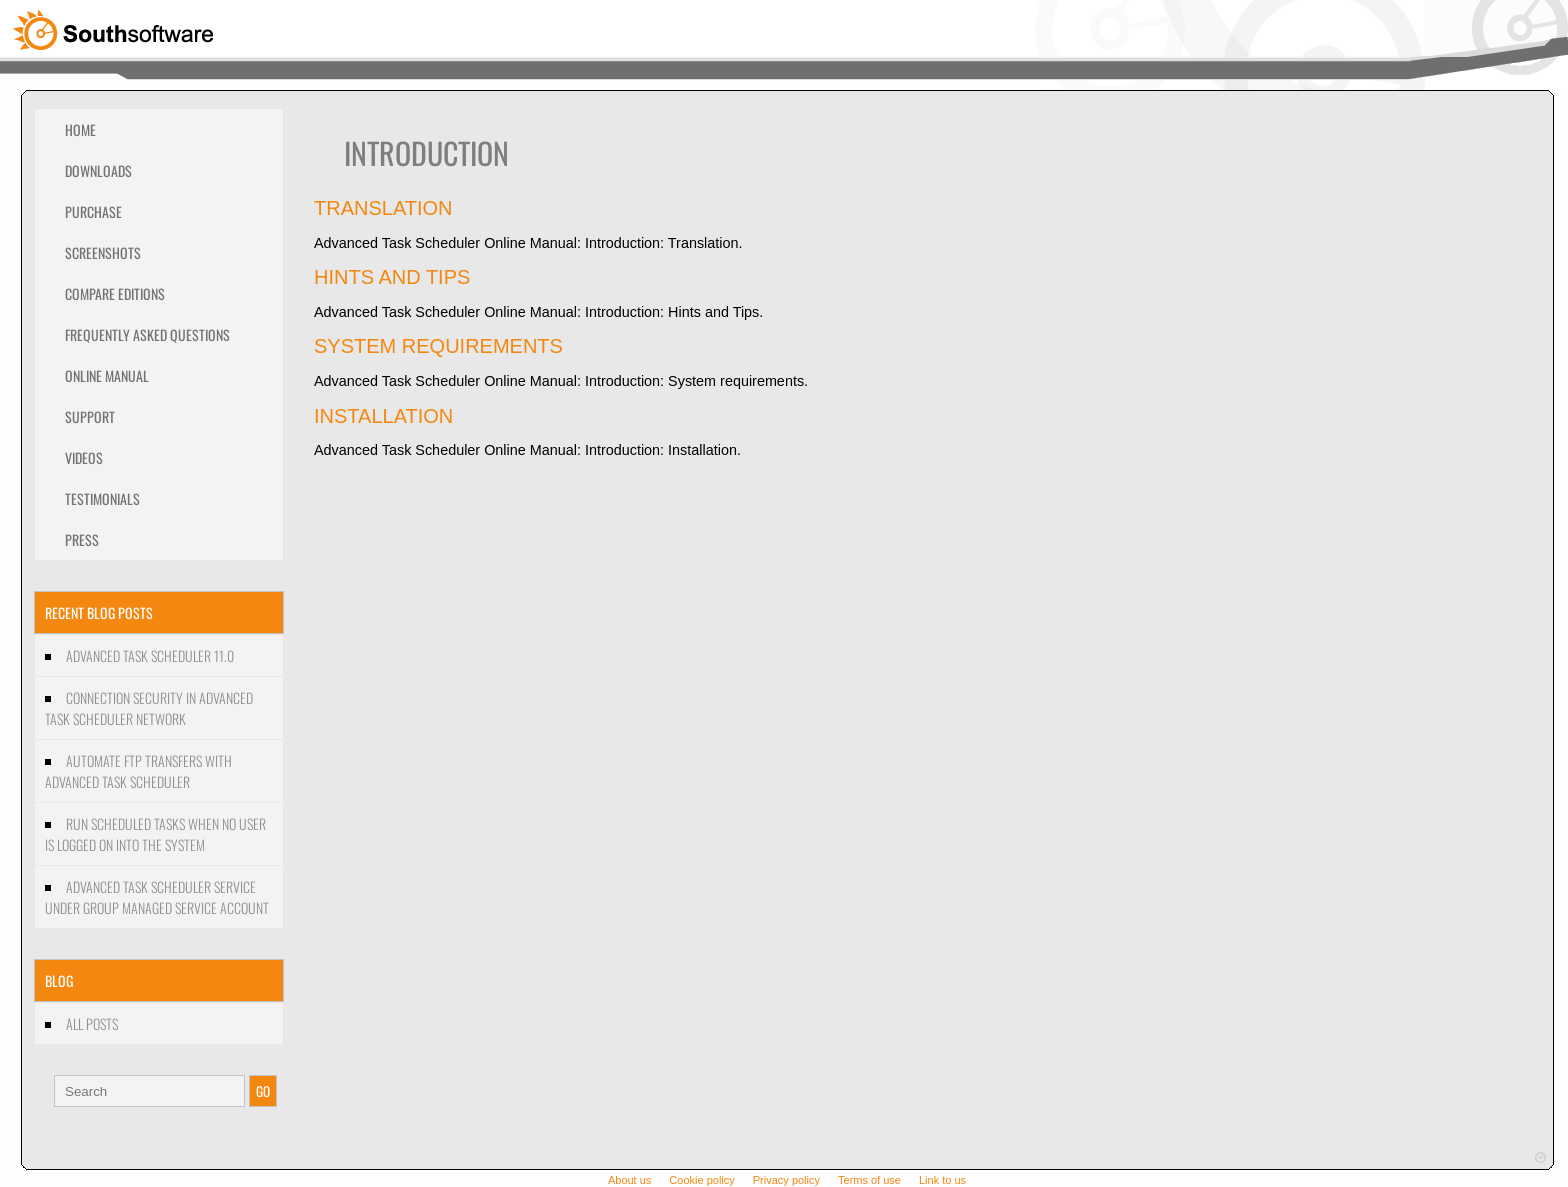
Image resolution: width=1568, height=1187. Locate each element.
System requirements (438, 346)
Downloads (98, 170)
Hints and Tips (392, 277)
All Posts (92, 1023)
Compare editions (115, 293)
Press (82, 539)
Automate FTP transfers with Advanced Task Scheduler (138, 771)
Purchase (93, 211)
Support (90, 416)
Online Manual (107, 375)
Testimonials (102, 498)
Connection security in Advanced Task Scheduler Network (149, 708)
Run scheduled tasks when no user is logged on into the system (155, 834)
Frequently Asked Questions (147, 334)
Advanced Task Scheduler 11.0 (150, 655)
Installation (383, 416)
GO (263, 1091)
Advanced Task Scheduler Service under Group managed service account (157, 897)
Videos (84, 457)
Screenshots (103, 252)
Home (80, 129)
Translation (383, 208)
